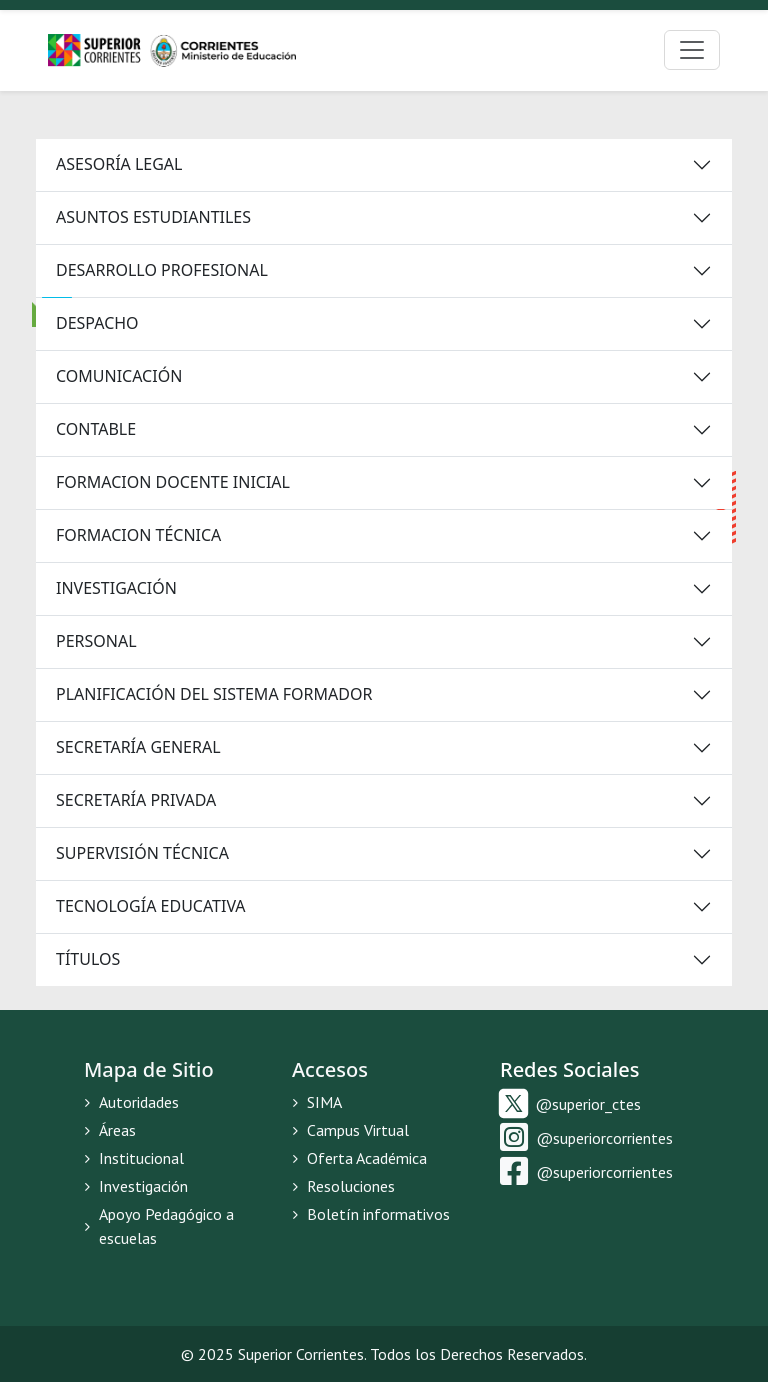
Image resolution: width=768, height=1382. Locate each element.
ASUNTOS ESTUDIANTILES (153, 217)
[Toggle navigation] (692, 50)
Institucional (134, 1158)
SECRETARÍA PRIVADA (136, 800)
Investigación (136, 1186)
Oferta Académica (359, 1158)
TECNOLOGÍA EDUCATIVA (151, 906)
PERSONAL (96, 641)
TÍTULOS (88, 959)
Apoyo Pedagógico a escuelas (159, 1226)
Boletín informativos (371, 1214)
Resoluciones (343, 1186)
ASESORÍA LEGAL (119, 164)
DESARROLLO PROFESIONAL (162, 270)
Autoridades (131, 1102)
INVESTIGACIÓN (116, 588)
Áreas (110, 1130)
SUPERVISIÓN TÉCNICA (142, 853)
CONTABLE (96, 429)
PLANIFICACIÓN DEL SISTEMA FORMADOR (214, 694)
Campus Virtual (350, 1130)
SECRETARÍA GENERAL (138, 747)
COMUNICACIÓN (119, 376)
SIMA (317, 1102)
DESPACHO (97, 323)
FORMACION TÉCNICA (138, 535)
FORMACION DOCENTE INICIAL (173, 482)
